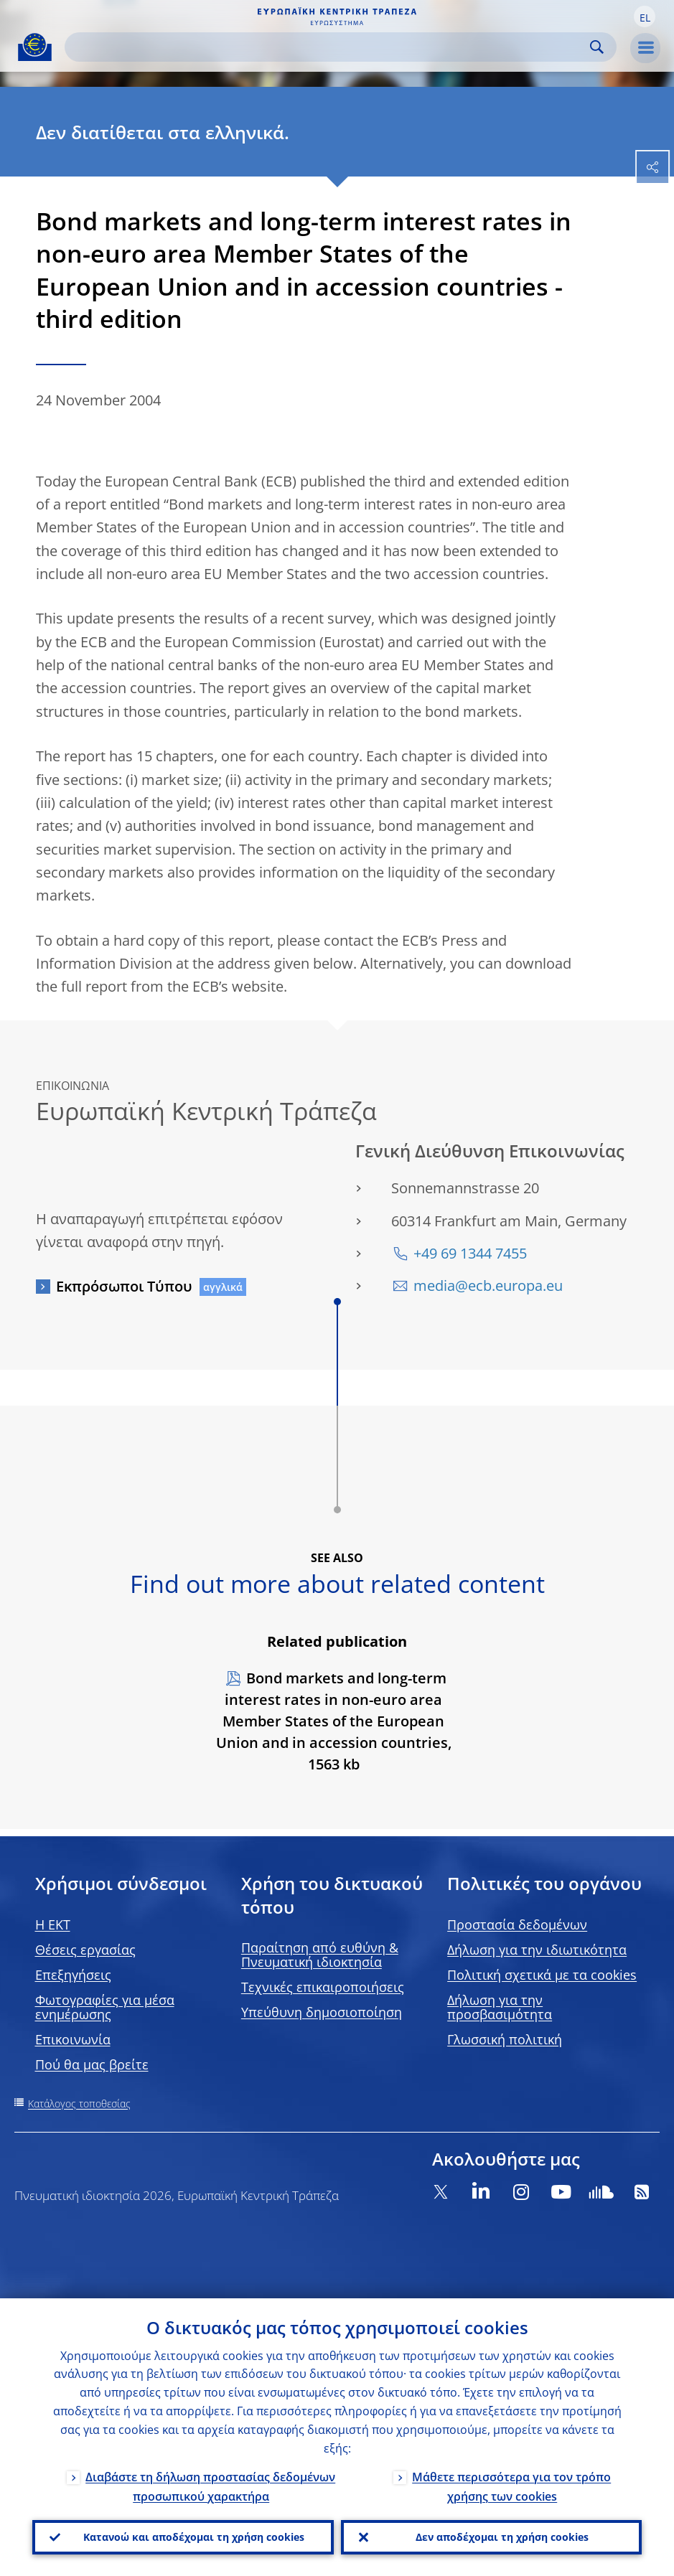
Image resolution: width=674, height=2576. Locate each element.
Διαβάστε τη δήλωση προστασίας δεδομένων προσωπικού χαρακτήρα (210, 2486)
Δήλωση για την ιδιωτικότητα (537, 1949)
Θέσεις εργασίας (85, 1949)
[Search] (329, 47)
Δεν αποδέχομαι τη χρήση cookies (502, 2537)
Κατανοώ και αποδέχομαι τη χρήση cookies (193, 2537)
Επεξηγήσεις (73, 1974)
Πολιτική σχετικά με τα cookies (542, 1974)
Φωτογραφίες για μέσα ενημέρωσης (104, 2007)
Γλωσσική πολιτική (504, 2039)
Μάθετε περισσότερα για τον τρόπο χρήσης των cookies (511, 2486)
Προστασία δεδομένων (517, 1924)
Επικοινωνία (73, 2039)
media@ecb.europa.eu (488, 1285)
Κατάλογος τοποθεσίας (79, 2103)
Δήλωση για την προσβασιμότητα (499, 2007)
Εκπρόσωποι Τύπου (124, 1286)
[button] (644, 16)
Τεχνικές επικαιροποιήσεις (322, 1987)
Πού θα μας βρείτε (92, 2064)
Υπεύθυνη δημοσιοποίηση (321, 2012)
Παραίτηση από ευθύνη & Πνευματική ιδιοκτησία (319, 1954)
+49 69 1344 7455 (470, 1253)
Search (597, 47)
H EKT (52, 1924)
